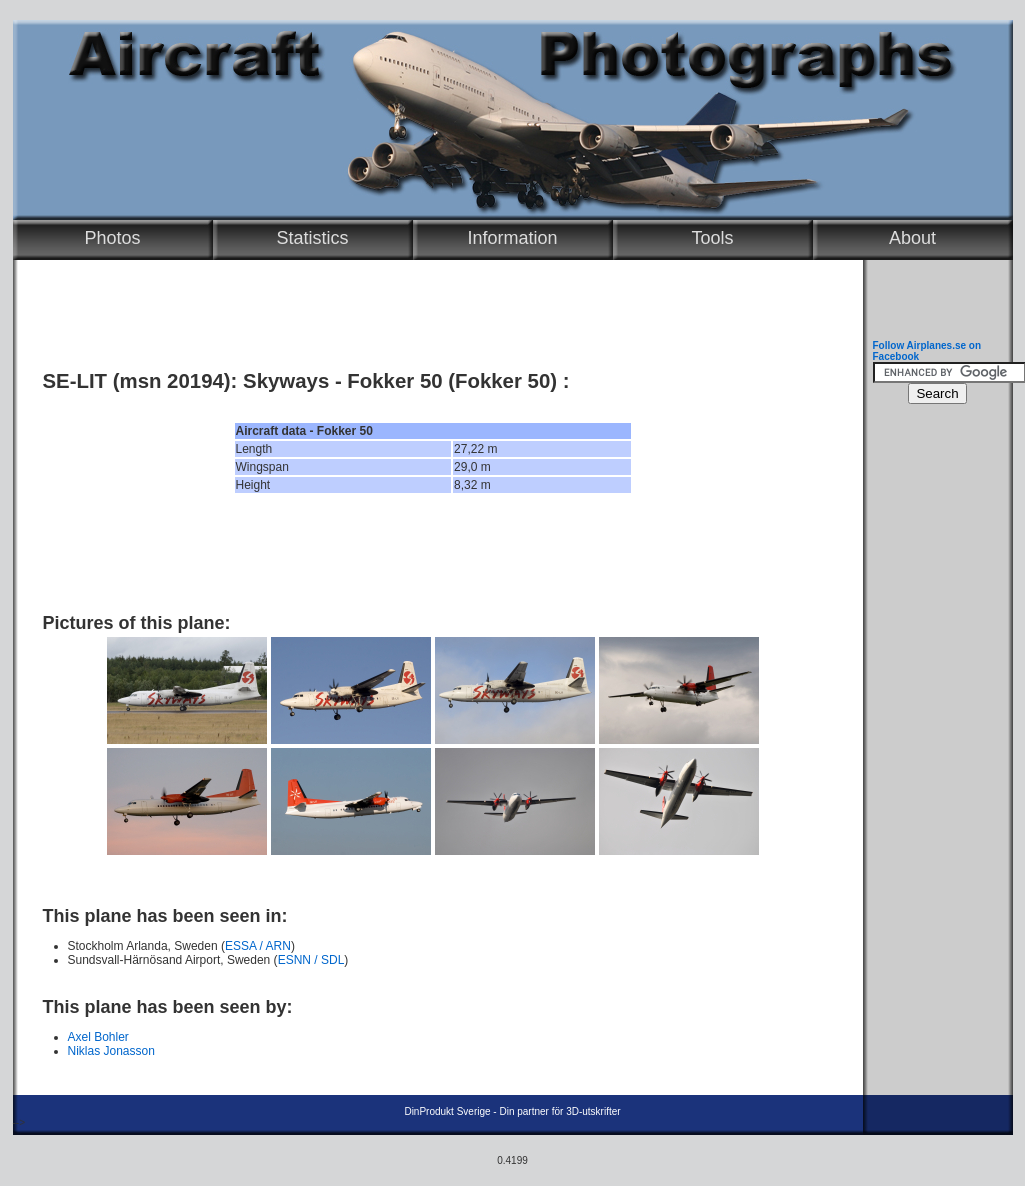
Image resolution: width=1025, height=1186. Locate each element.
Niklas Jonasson (111, 1051)
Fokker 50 (394, 381)
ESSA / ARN (258, 946)
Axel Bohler (98, 1037)
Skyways (286, 381)
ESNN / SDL (311, 960)
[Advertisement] (433, 553)
